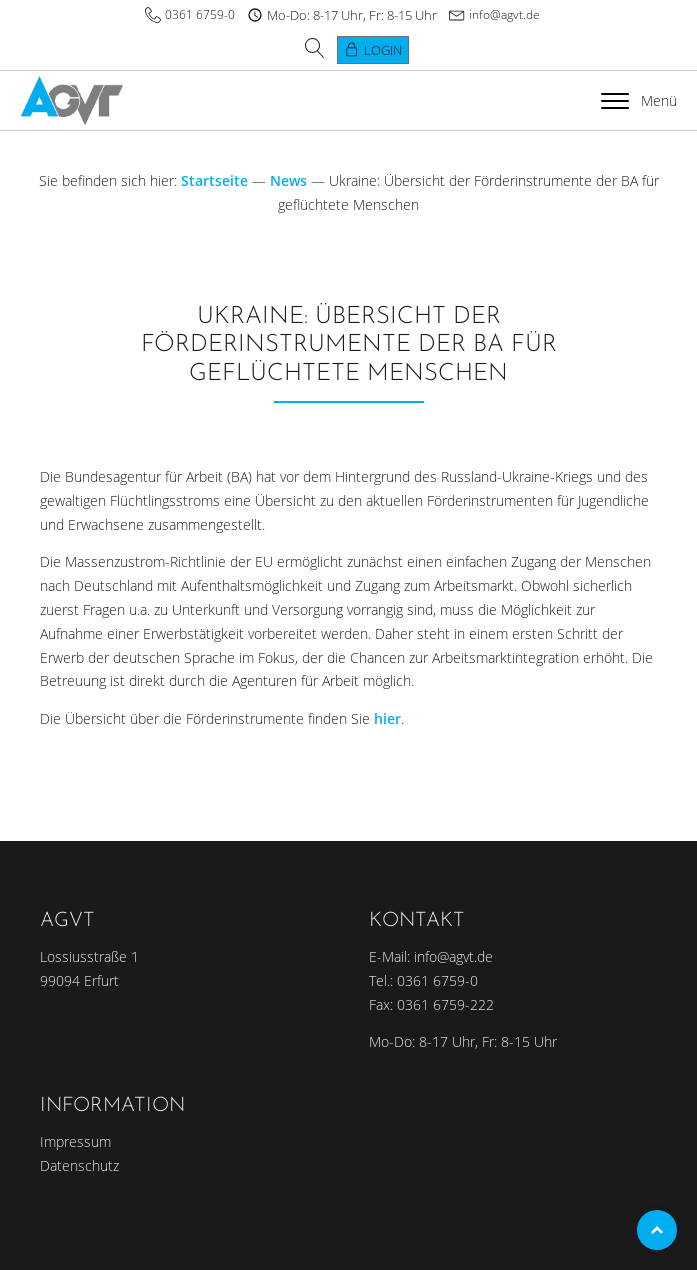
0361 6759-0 (200, 14)
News (288, 180)
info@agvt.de (504, 14)
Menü (639, 100)
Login (383, 50)
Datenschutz (79, 1165)
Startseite (214, 180)
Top (657, 1230)
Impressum (75, 1141)
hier (387, 718)
